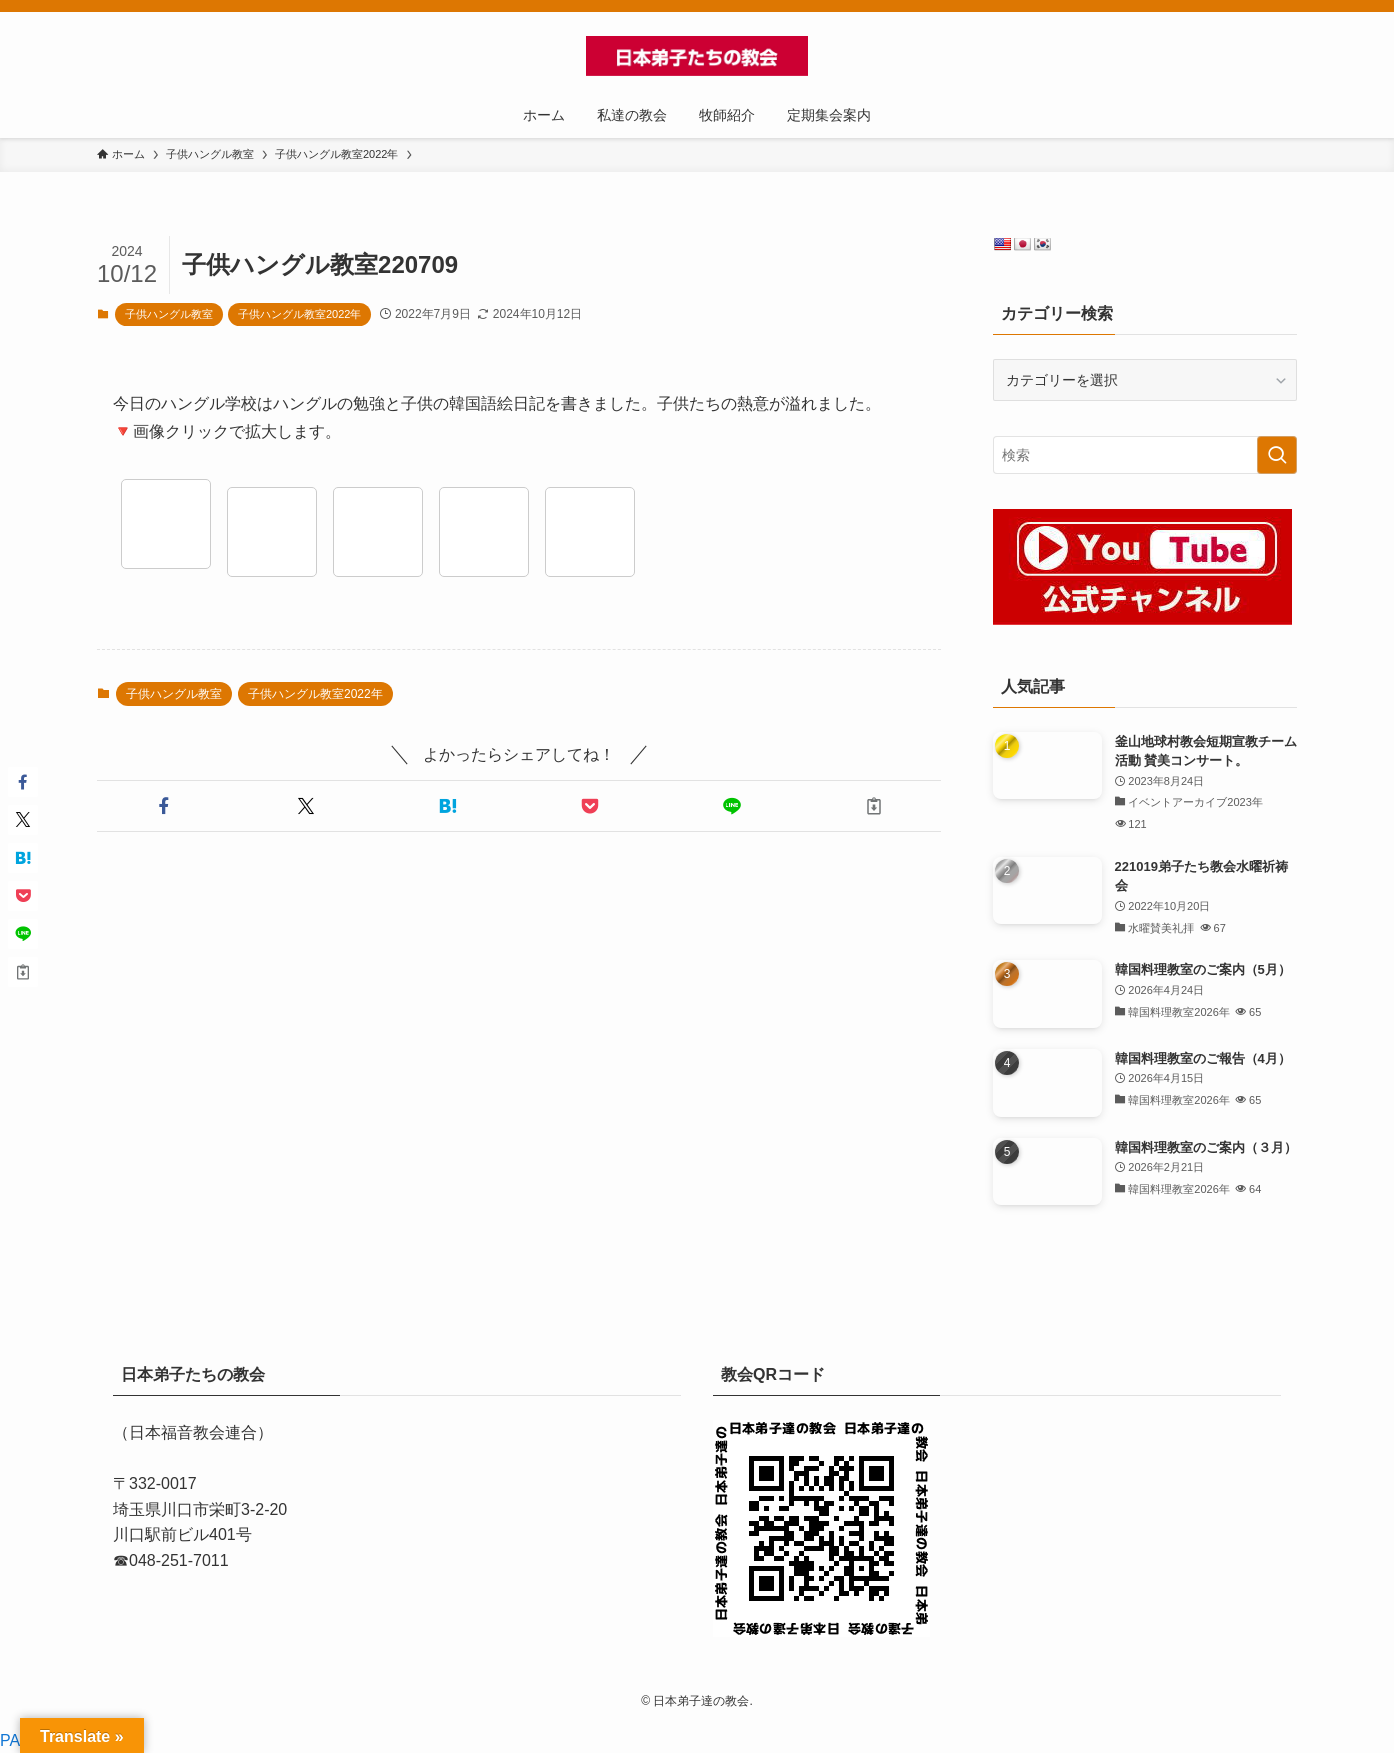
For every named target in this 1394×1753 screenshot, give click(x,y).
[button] (164, 806)
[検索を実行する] (1277, 455)
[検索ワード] (1145, 455)
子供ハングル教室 (169, 314)
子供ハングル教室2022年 (299, 314)
